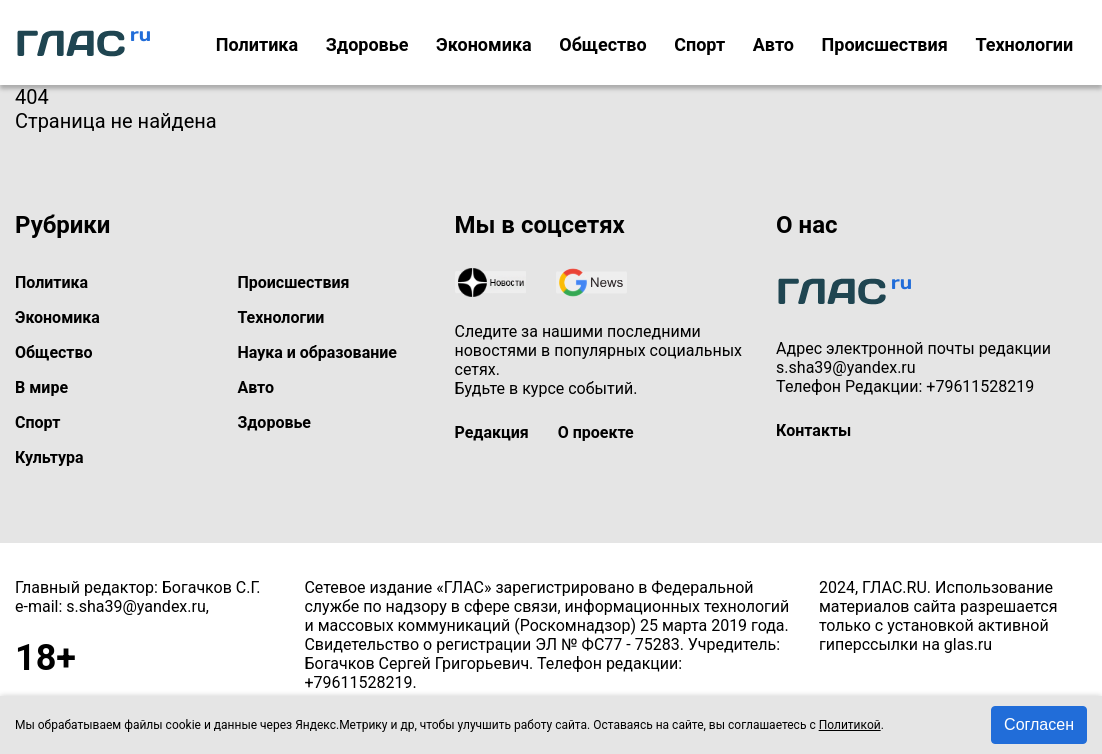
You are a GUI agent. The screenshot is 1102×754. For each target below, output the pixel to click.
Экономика (484, 44)
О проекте (596, 432)
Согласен (1039, 724)
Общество (602, 44)
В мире (41, 387)
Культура (49, 457)
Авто (773, 44)
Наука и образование (317, 352)
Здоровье (367, 44)
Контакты (813, 430)
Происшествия (885, 44)
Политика (257, 44)
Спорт (699, 44)
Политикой (850, 725)
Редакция (492, 432)
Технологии (1024, 44)
